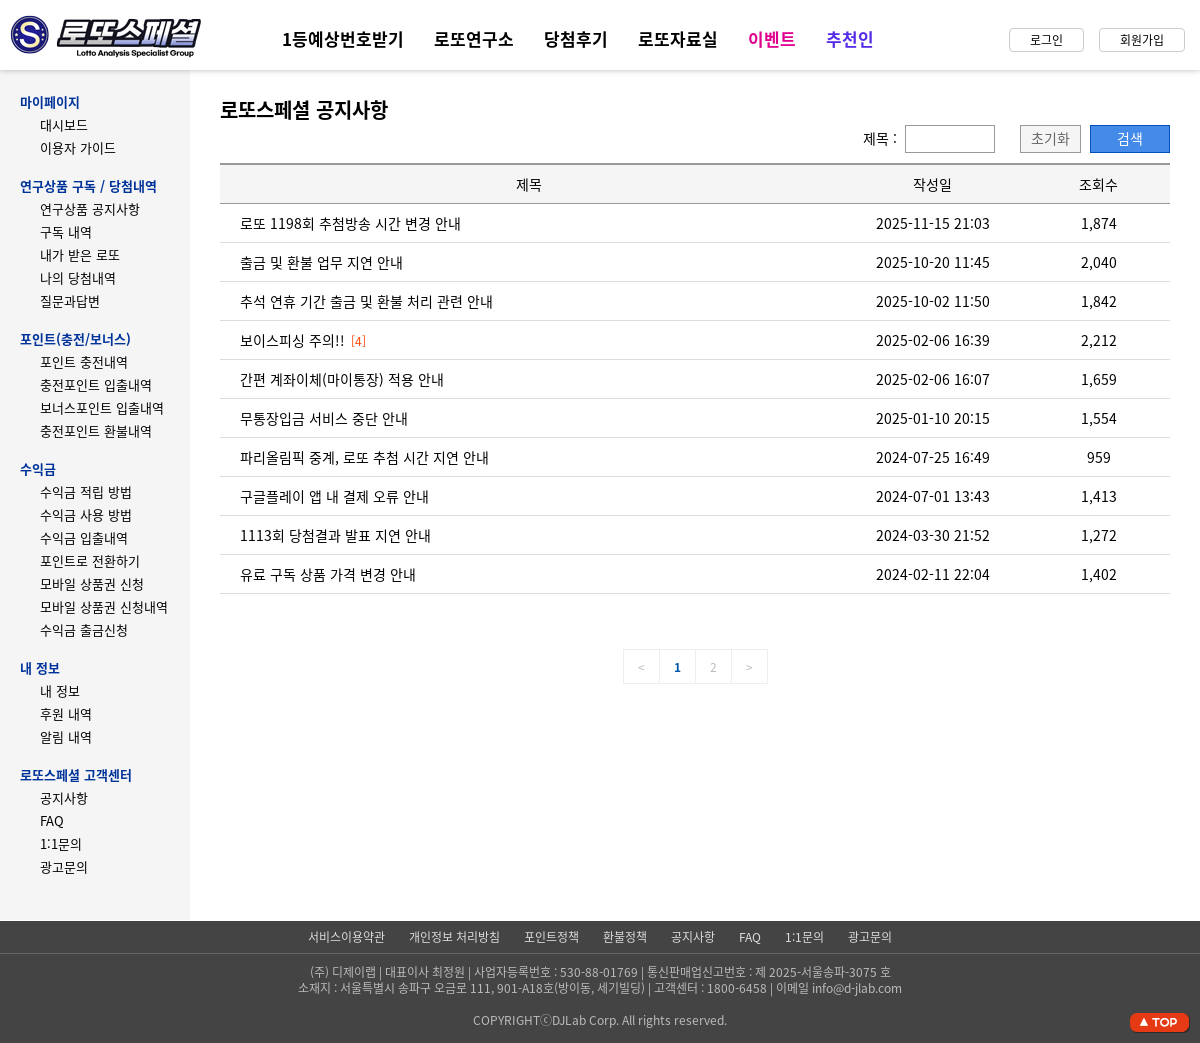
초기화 (1050, 138)
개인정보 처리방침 (454, 937)
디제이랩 (354, 972)
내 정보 (60, 690)
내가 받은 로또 (80, 254)
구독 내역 (66, 231)
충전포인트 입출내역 (96, 384)
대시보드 (64, 124)
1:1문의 (61, 843)
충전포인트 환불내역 (96, 430)
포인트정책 (551, 937)
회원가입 (1142, 40)
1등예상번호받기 (343, 38)
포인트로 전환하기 (90, 560)
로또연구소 (474, 38)
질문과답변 (70, 300)
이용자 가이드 (78, 147)
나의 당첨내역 (78, 277)
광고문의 (64, 866)
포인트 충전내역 (84, 361)
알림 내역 (66, 736)
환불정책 (625, 937)
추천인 (850, 38)
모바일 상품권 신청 (92, 583)
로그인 (1046, 40)
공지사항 (64, 797)
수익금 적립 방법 (86, 491)
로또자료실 (678, 38)
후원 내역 (66, 713)
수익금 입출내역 (84, 537)
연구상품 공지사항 (90, 208)
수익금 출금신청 (84, 629)
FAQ (52, 820)
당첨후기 (576, 38)
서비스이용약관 (346, 937)
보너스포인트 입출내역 (102, 407)
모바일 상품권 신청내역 (104, 606)
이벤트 (772, 38)
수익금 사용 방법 (86, 514)
